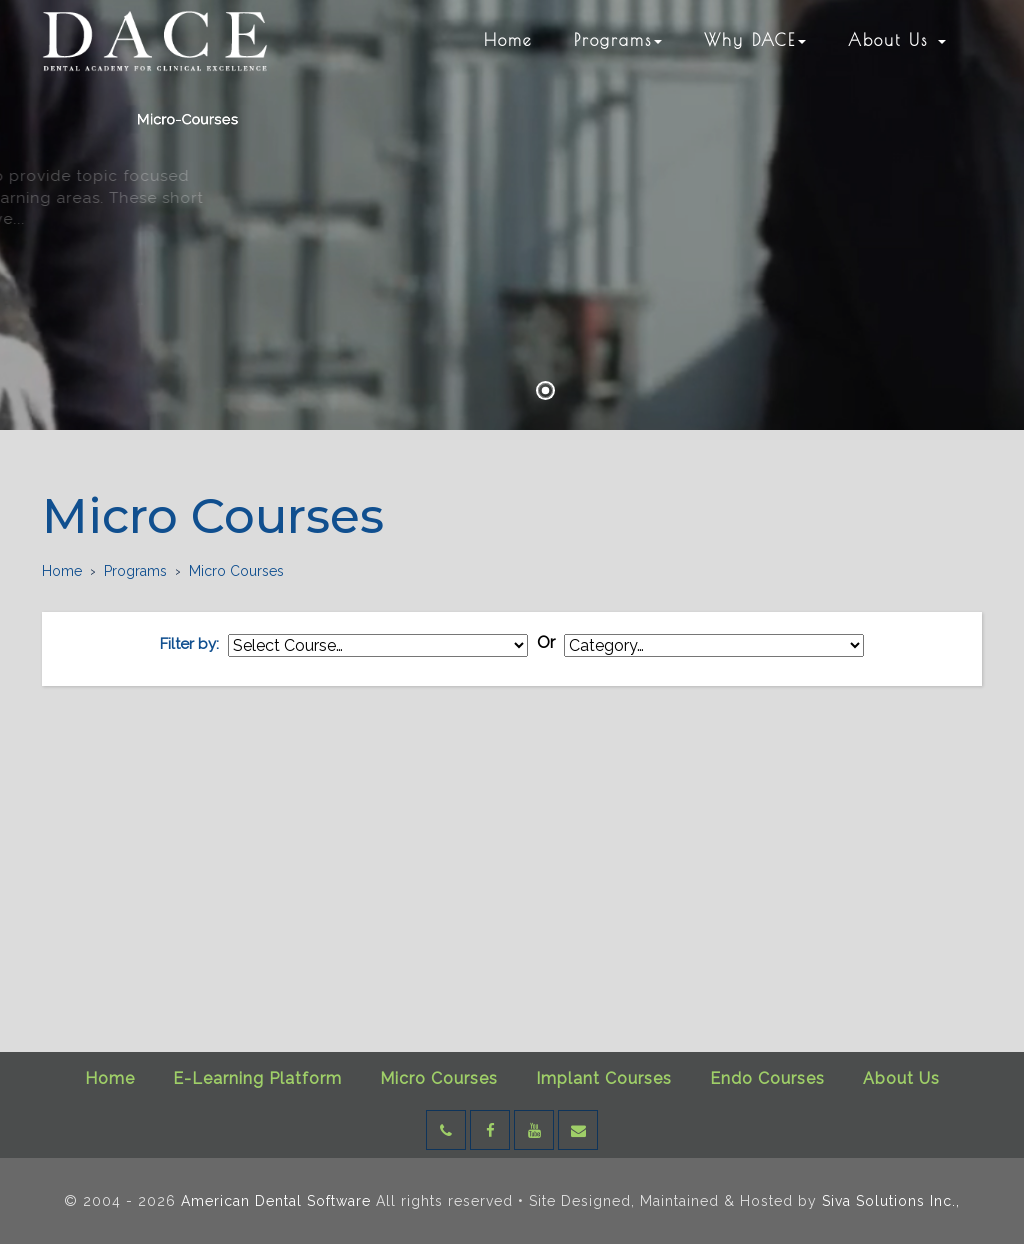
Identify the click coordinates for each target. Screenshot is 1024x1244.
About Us (897, 40)
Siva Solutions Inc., (891, 1201)
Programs (618, 40)
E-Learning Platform (257, 1078)
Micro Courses (439, 1078)
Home (508, 40)
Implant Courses (604, 1078)
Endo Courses (767, 1078)
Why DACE (755, 40)
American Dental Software (278, 1201)
